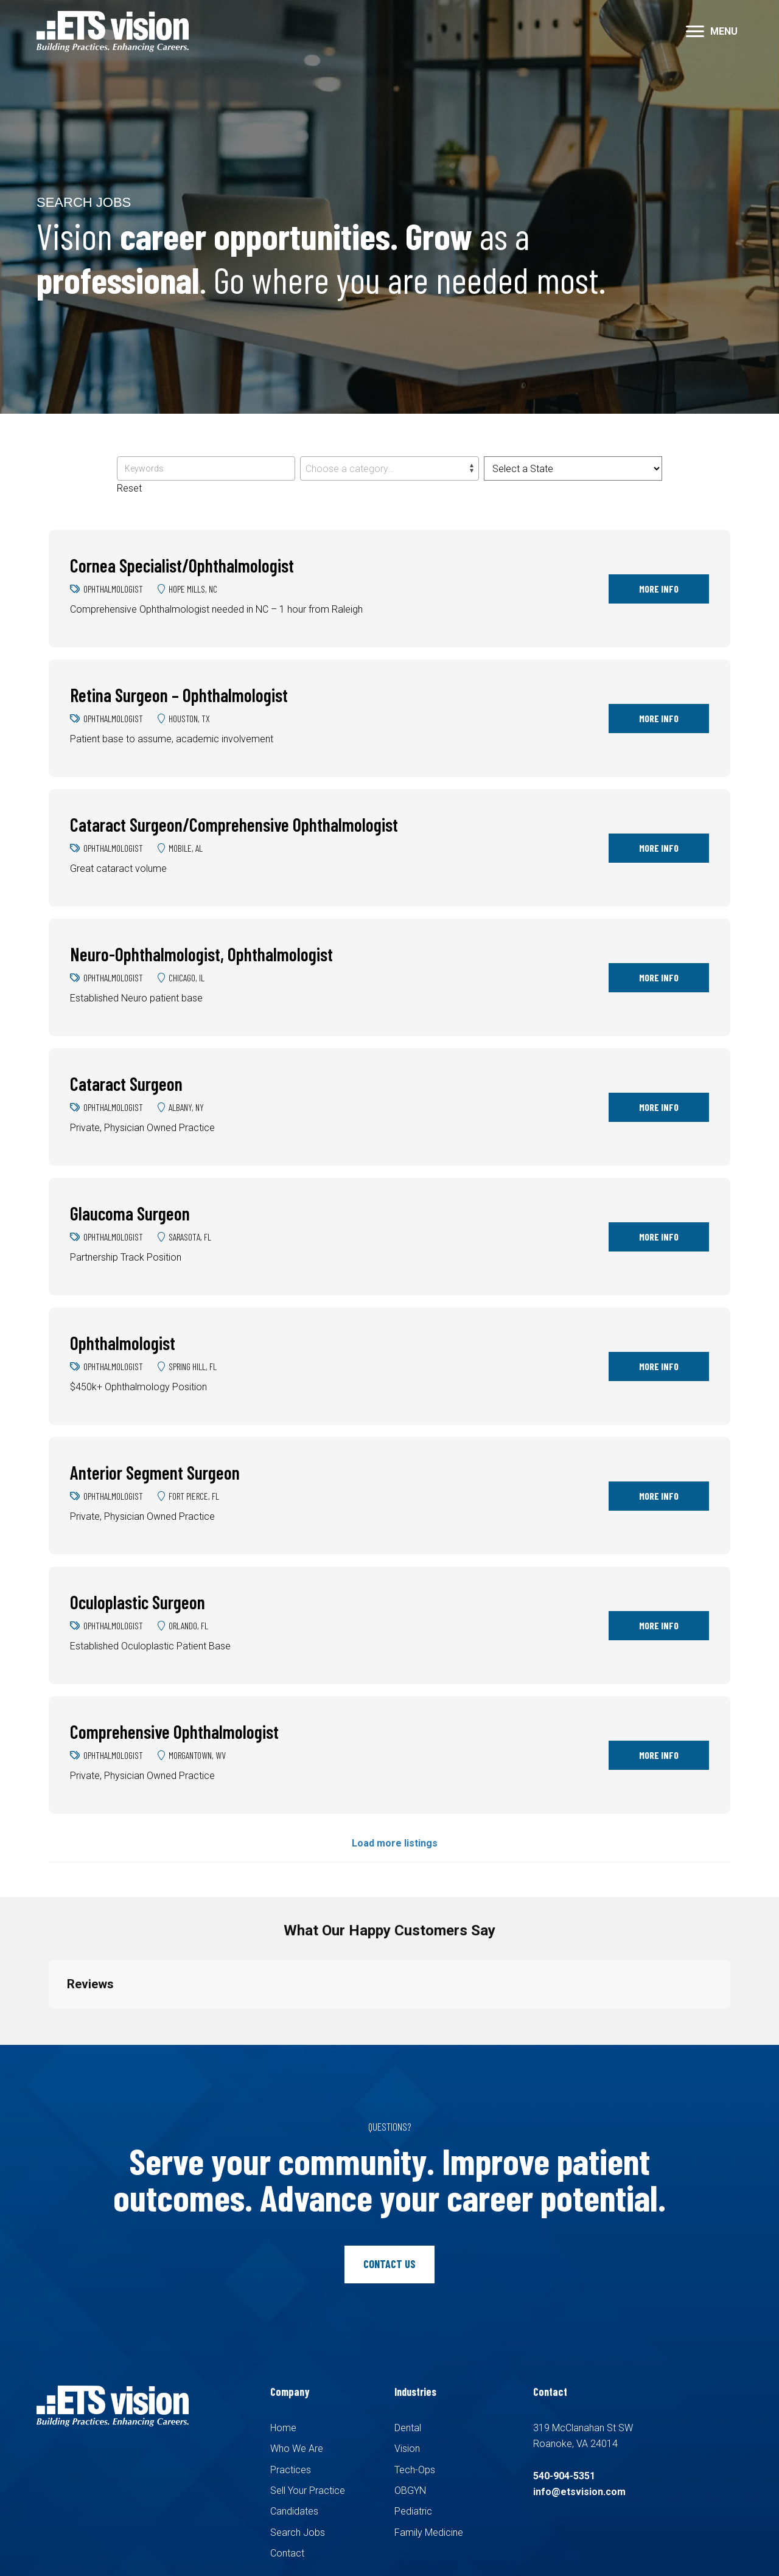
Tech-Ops (414, 2470)
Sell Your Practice (307, 2490)
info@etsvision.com (579, 2492)
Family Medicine (428, 2532)
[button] (695, 31)
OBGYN (410, 2490)
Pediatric (413, 2511)
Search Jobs (297, 2532)
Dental (407, 2428)
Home (283, 2428)
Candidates (294, 2511)
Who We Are (296, 2448)
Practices (290, 2470)
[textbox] (389, 469)
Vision (407, 2448)
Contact (287, 2553)
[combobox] (389, 468)
